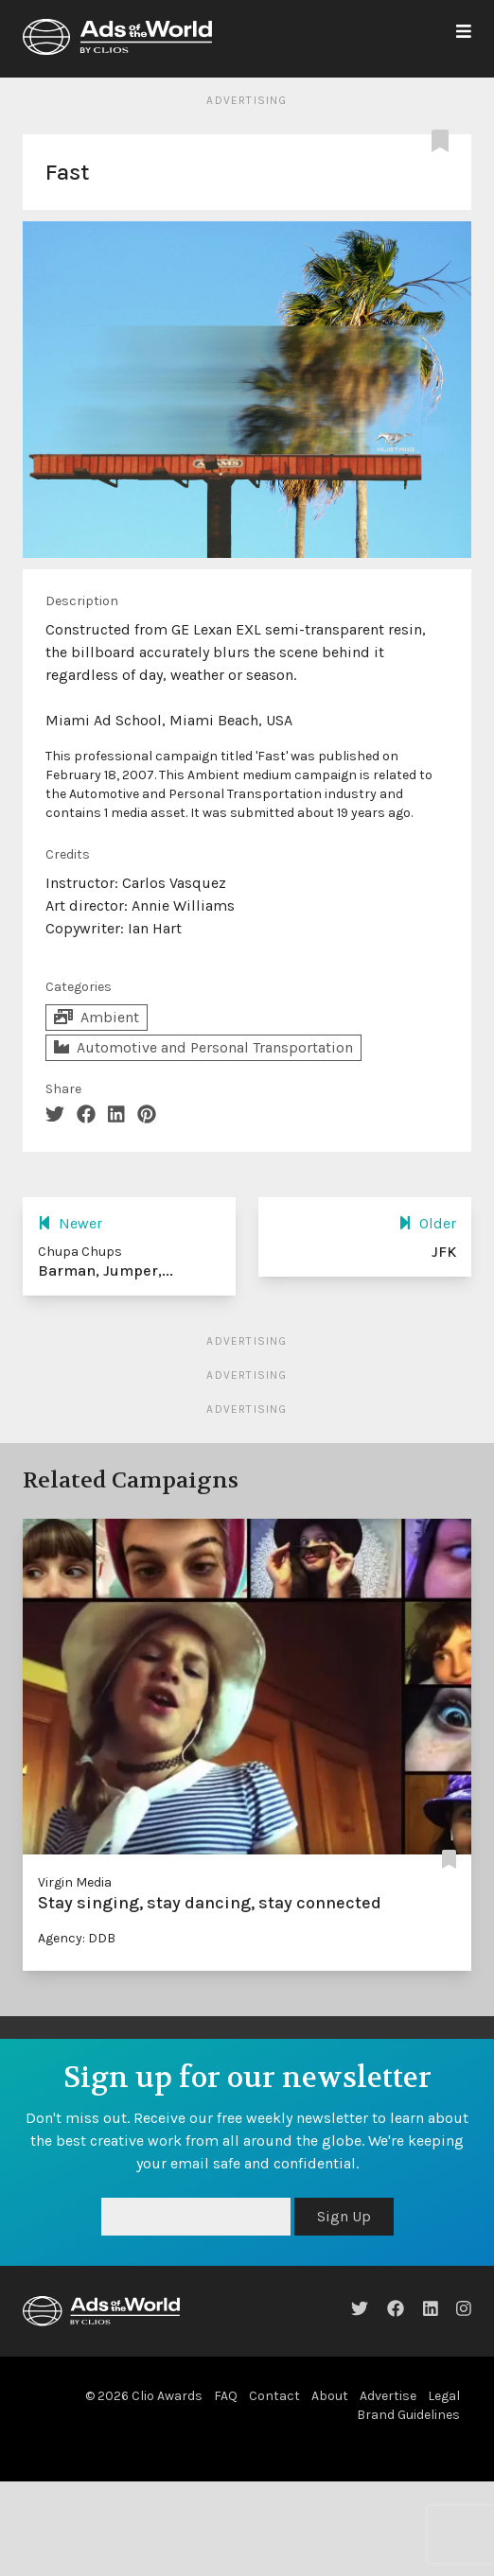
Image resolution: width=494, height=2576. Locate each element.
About (329, 2396)
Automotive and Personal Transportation (203, 1047)
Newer (70, 1223)
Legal (444, 2396)
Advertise (388, 2396)
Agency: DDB (76, 1938)
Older (427, 1223)
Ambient (96, 1017)
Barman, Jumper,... (105, 1270)
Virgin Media (75, 1882)
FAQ (226, 2396)
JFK (444, 1252)
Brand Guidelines (408, 2415)
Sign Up (344, 2216)
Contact (274, 2396)
